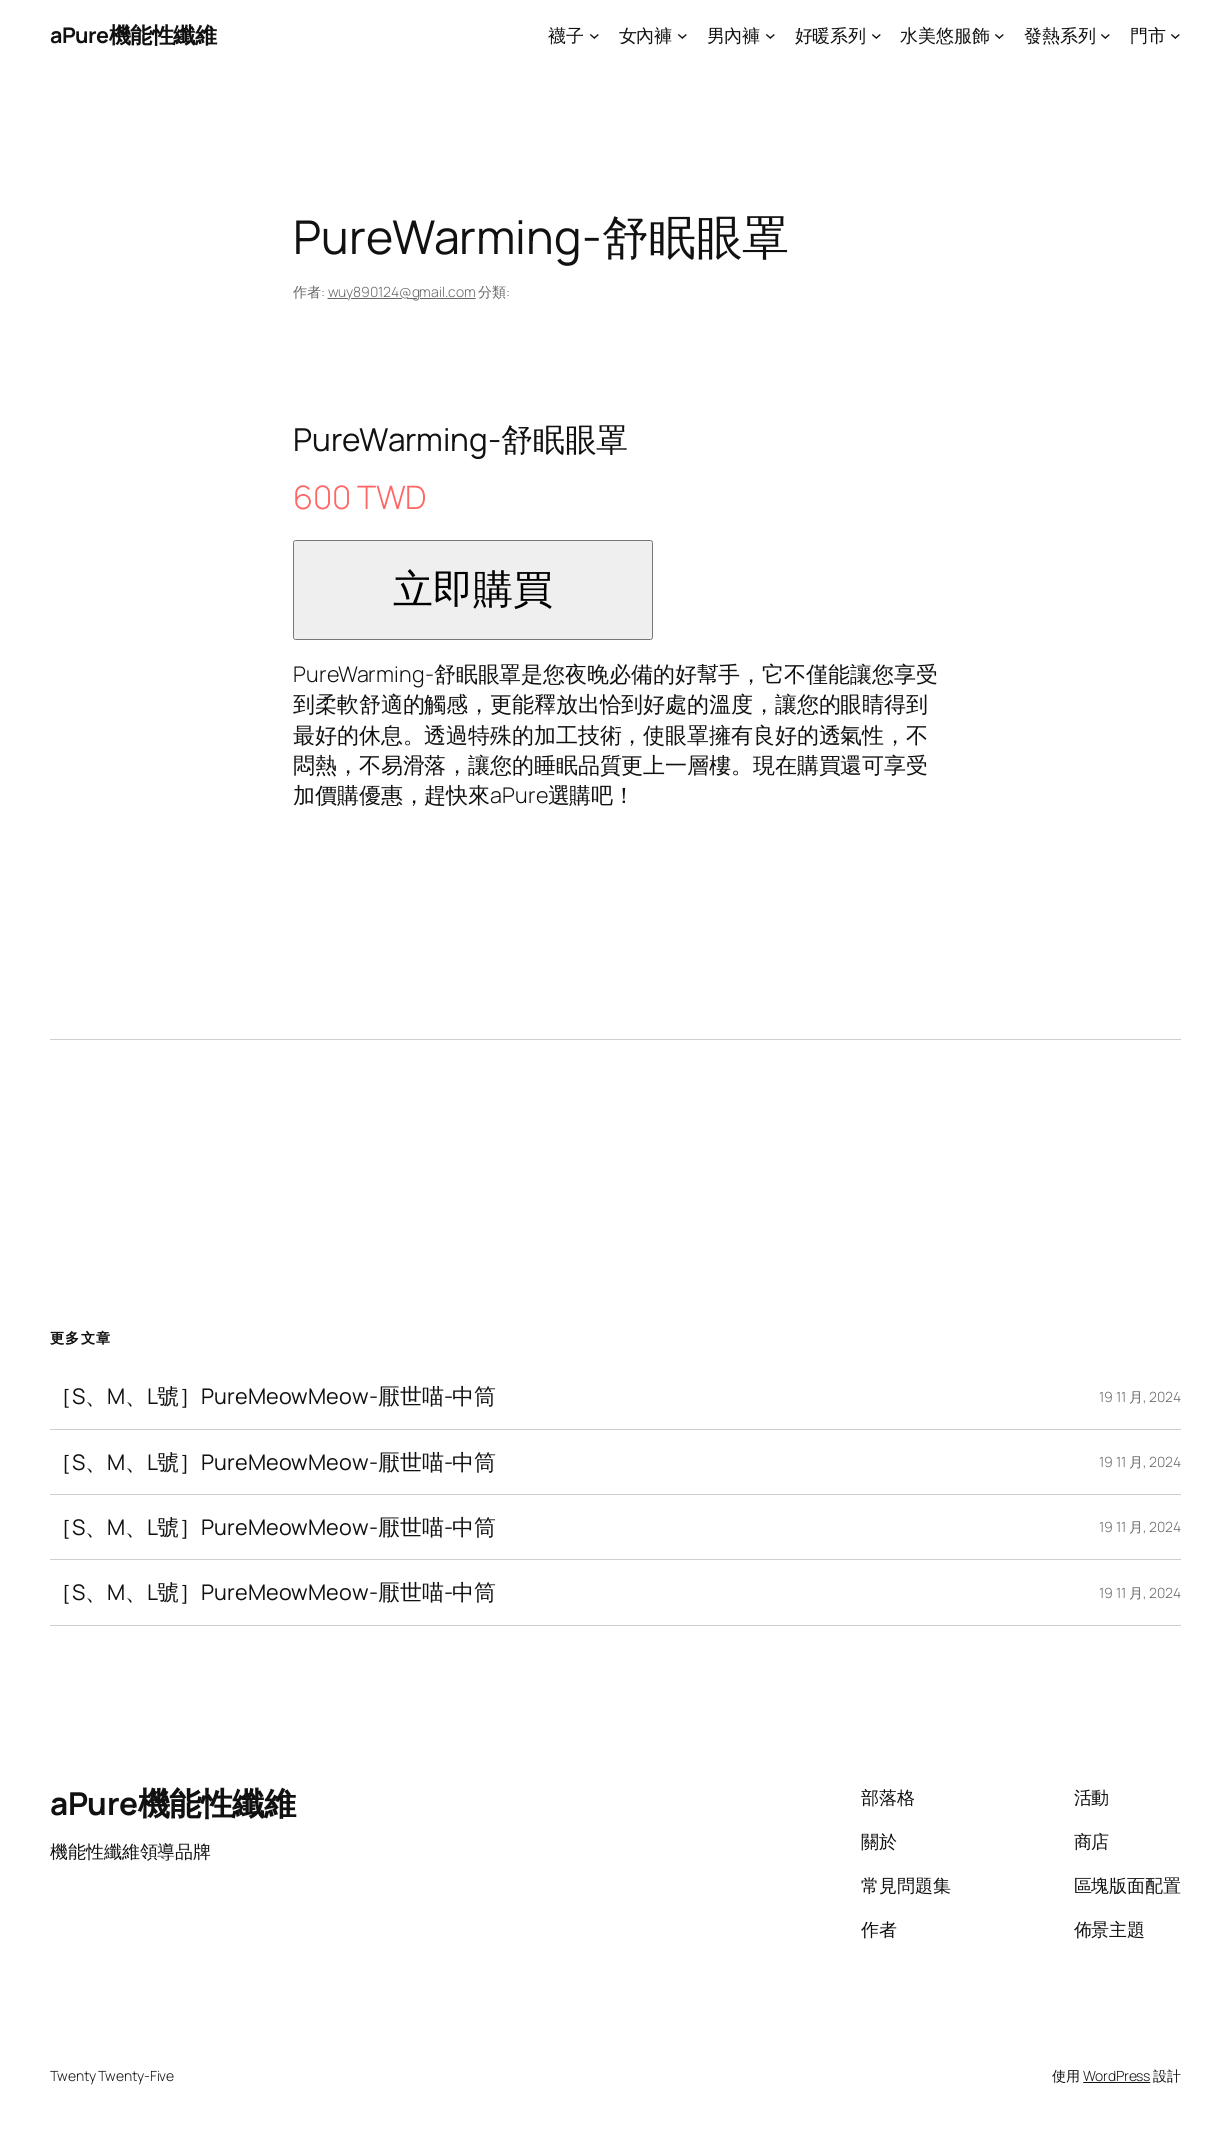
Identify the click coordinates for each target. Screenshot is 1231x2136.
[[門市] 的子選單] (1175, 35)
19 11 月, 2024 (1140, 1396)
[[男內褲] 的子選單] (770, 35)
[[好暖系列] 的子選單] (876, 35)
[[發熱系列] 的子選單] (1105, 35)
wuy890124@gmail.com (402, 291)
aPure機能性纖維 (133, 34)
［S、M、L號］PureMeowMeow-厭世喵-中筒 (273, 1396)
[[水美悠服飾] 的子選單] (999, 35)
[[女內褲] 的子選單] (682, 35)
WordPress (1116, 2075)
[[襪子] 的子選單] (594, 35)
